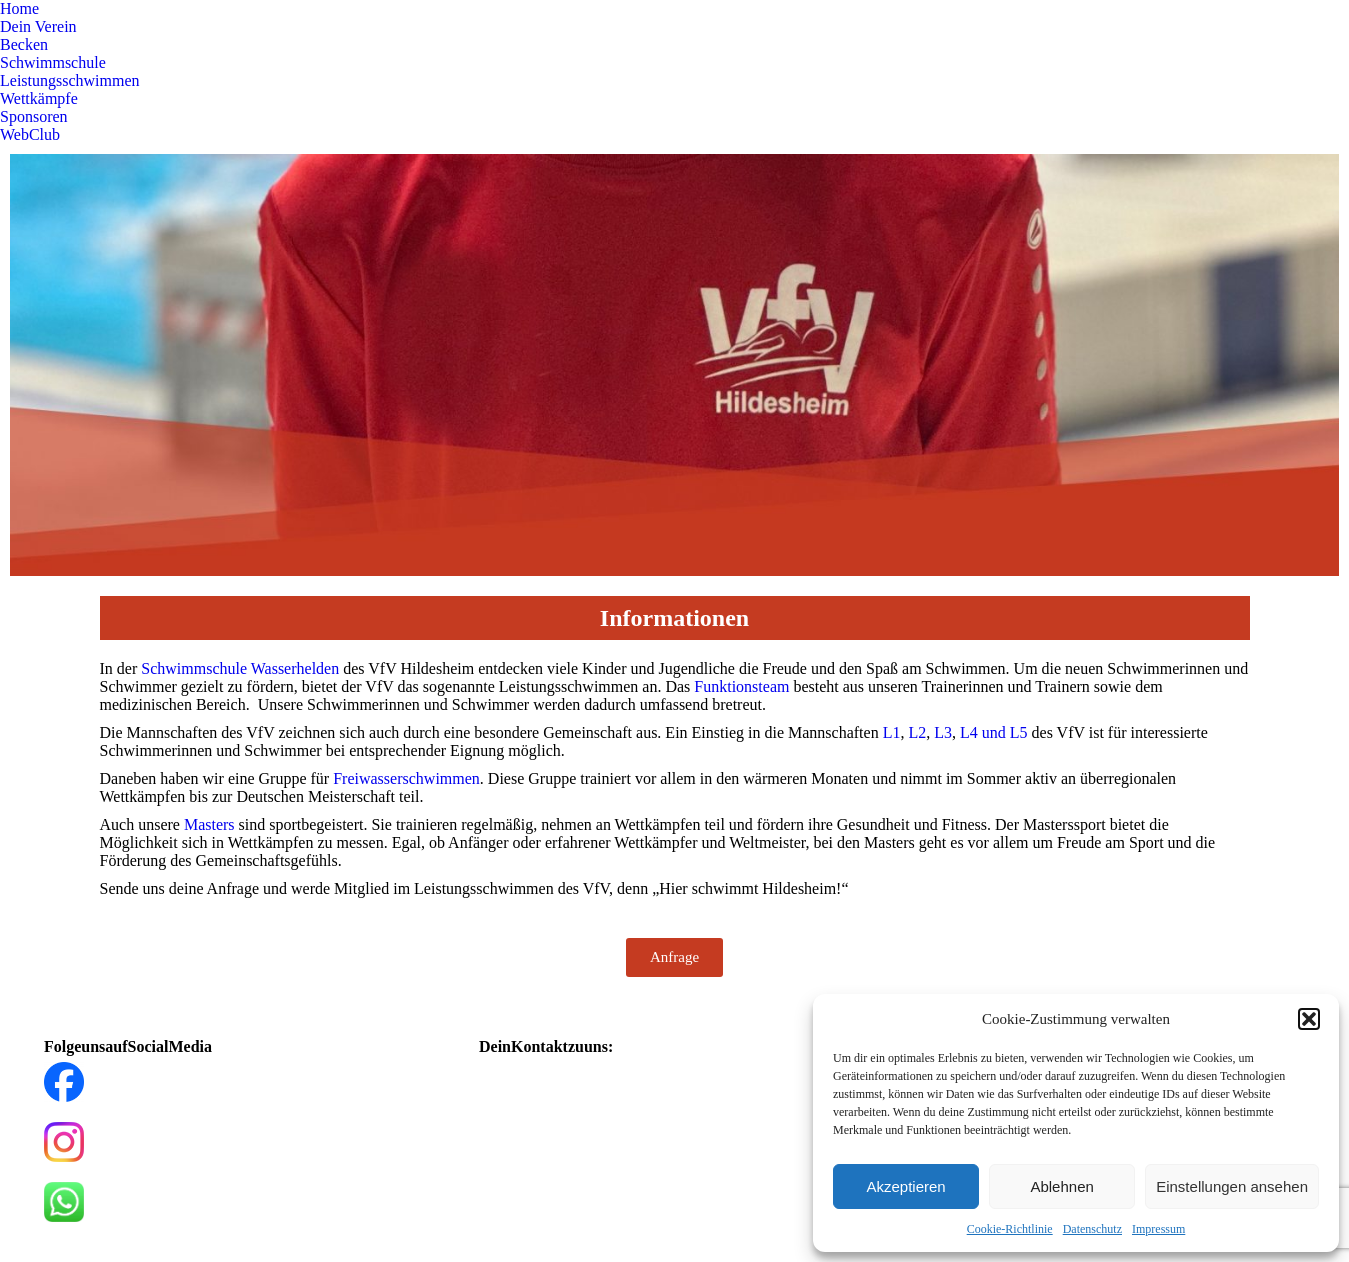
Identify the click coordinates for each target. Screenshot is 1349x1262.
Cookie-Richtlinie (1010, 1229)
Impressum (1158, 1229)
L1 (892, 732)
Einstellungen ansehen (1232, 1186)
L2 (917, 732)
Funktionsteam (741, 686)
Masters (209, 824)
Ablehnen (1061, 1186)
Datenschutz (1092, 1229)
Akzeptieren (905, 1186)
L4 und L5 (994, 732)
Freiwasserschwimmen (406, 778)
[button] (1309, 1019)
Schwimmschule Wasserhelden (240, 668)
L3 (943, 732)
